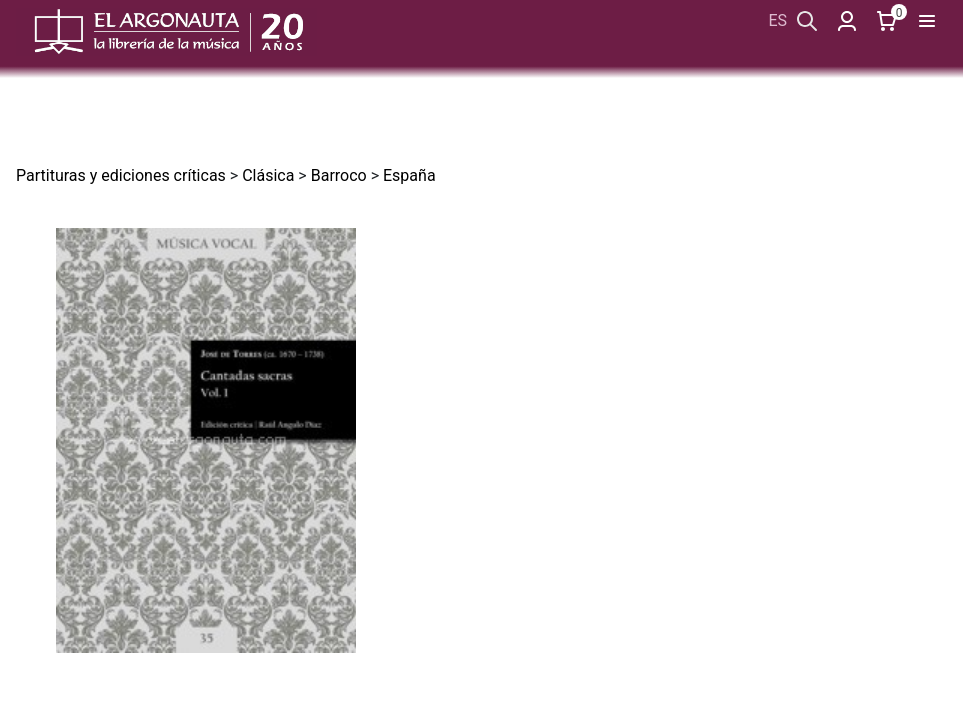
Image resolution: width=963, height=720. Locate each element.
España (409, 175)
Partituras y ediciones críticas (121, 175)
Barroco (339, 175)
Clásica (268, 175)
